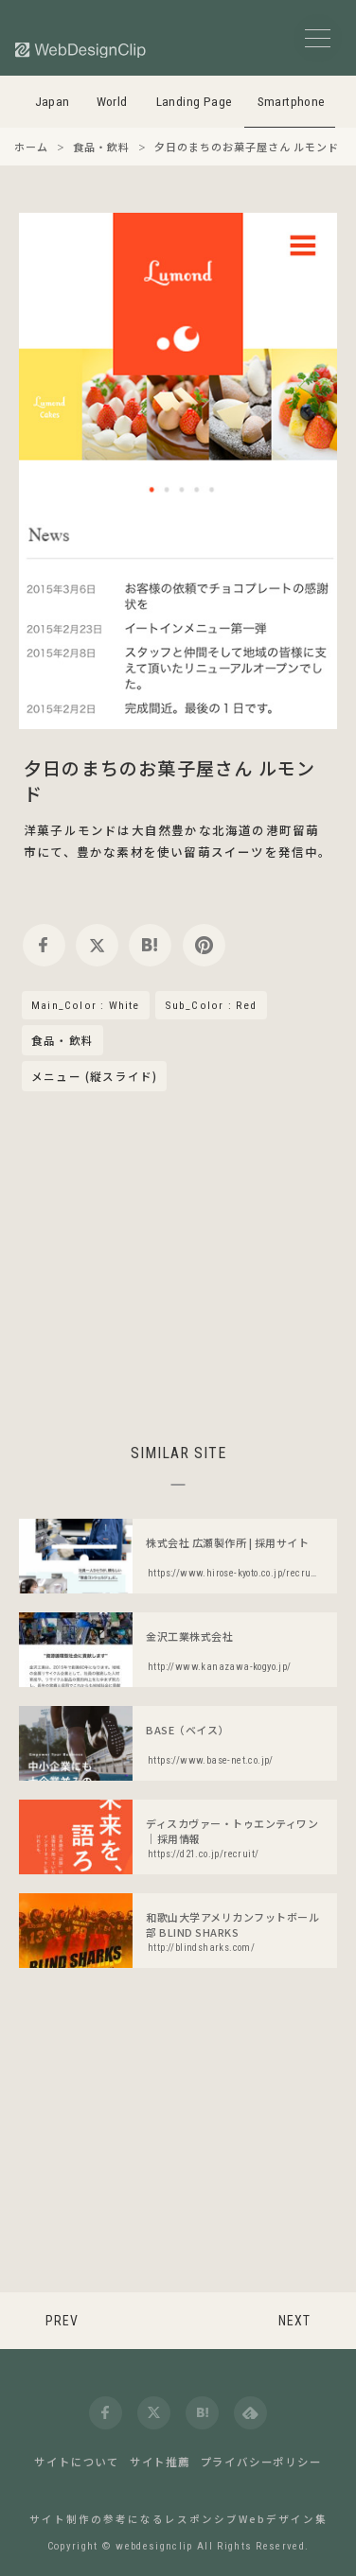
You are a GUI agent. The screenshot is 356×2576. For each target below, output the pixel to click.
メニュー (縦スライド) (94, 1076)
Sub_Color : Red (211, 1005)
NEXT (294, 2320)
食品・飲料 (62, 1041)
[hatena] (150, 945)
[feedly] (250, 2412)
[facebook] (44, 945)
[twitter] (97, 945)
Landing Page (194, 102)
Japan (52, 102)
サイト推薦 (160, 2461)
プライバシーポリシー (261, 2461)
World (112, 102)
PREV (62, 2320)
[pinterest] (204, 945)
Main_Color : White (85, 1005)
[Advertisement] (178, 1264)
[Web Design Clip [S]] (81, 50)
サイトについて (76, 2461)
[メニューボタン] (318, 38)
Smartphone (292, 102)
